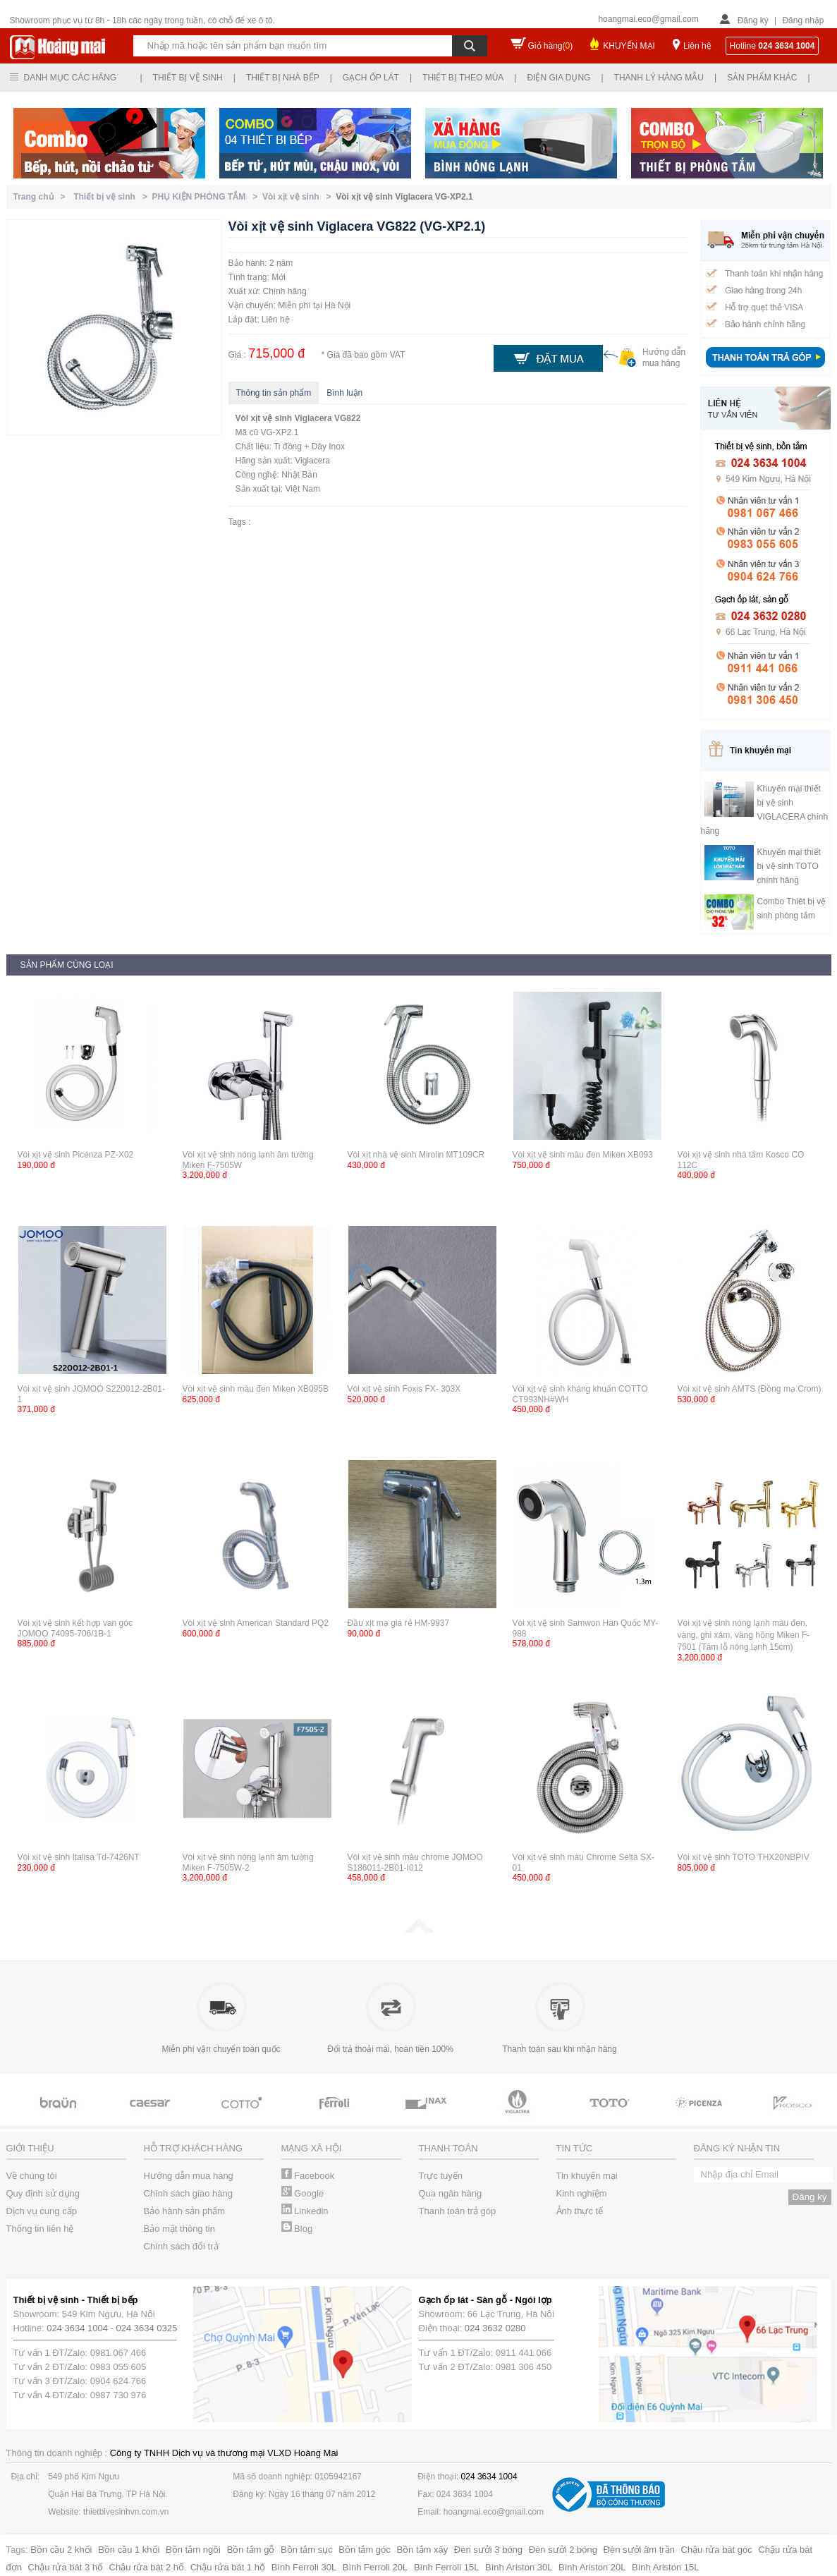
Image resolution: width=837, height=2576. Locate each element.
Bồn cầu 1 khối (128, 2549)
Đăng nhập (803, 20)
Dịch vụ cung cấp (41, 2211)
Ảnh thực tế (580, 2211)
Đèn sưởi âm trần (639, 2549)
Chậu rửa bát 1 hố (227, 2567)
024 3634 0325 (147, 2328)
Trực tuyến (441, 2175)
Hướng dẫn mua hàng (188, 2175)
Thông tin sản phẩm (274, 393)
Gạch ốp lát (371, 78)
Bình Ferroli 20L (375, 2567)
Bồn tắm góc (364, 2549)
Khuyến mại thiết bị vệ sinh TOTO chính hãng (789, 866)
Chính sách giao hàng (188, 2193)
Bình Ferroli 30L (304, 2567)
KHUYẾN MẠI (629, 46)
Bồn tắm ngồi (193, 2549)
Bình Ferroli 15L (446, 2567)
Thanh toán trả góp (457, 2211)
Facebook (308, 2175)
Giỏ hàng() (550, 46)
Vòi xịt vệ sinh (264, 418)
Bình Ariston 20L (591, 2567)
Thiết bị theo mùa (462, 78)
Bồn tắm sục (307, 2549)
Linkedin (305, 2211)
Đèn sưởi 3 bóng (488, 2549)
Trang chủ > (42, 197)
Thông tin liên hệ (40, 2228)
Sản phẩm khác (762, 78)
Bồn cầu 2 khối (61, 2549)
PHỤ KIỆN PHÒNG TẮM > (207, 197)
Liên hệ (697, 46)
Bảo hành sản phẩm (185, 2211)
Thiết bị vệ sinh (188, 78)
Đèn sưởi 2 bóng (563, 2549)
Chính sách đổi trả (181, 2246)
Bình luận (344, 393)
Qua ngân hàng (450, 2193)
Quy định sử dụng (43, 2193)
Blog (297, 2228)
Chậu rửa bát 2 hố (146, 2567)
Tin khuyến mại (587, 2175)
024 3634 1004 (77, 2328)
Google (302, 2193)
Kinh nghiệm (581, 2193)
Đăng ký (753, 20)
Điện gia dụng (558, 78)
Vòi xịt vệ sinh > (299, 197)
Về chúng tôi (31, 2175)
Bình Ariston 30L (518, 2567)
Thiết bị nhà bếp (282, 78)
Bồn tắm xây (422, 2549)
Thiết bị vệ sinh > (112, 197)
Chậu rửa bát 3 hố (65, 2567)
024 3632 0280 (495, 2328)
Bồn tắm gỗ (251, 2549)
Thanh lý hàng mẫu (659, 78)
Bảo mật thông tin (179, 2228)
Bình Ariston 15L (665, 2567)
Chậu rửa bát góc (716, 2549)
